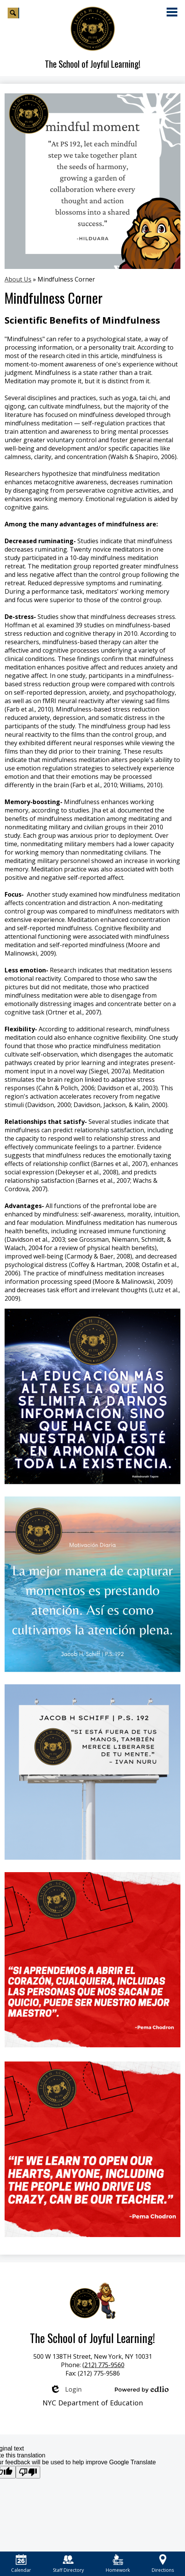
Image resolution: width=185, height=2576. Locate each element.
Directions (163, 2563)
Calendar (21, 2563)
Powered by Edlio (142, 2389)
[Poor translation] (28, 2472)
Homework (118, 2563)
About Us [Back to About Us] (18, 279)
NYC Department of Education (93, 2402)
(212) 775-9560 (103, 2365)
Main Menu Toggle (172, 12)
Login (66, 2389)
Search (13, 14)
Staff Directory (68, 2563)
